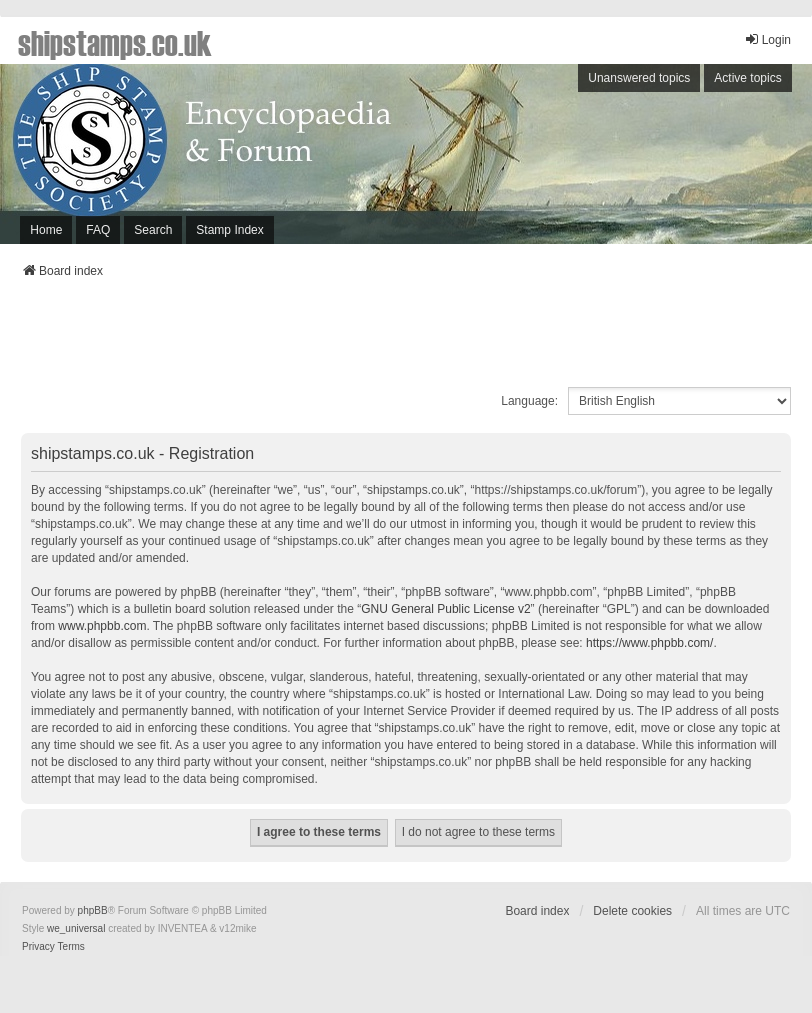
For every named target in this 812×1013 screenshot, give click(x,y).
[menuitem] (38, 947)
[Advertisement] (406, 339)
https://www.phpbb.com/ (649, 643)
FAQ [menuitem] (98, 230)
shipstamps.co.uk (115, 42)
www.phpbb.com (102, 626)
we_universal (76, 928)
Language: (529, 401)
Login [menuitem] (767, 39)
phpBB (93, 910)
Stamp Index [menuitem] (229, 230)
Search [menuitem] (153, 230)
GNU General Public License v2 (445, 609)
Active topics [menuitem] (747, 78)
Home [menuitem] (46, 230)
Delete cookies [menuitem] (632, 911)
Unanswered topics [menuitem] (639, 78)
